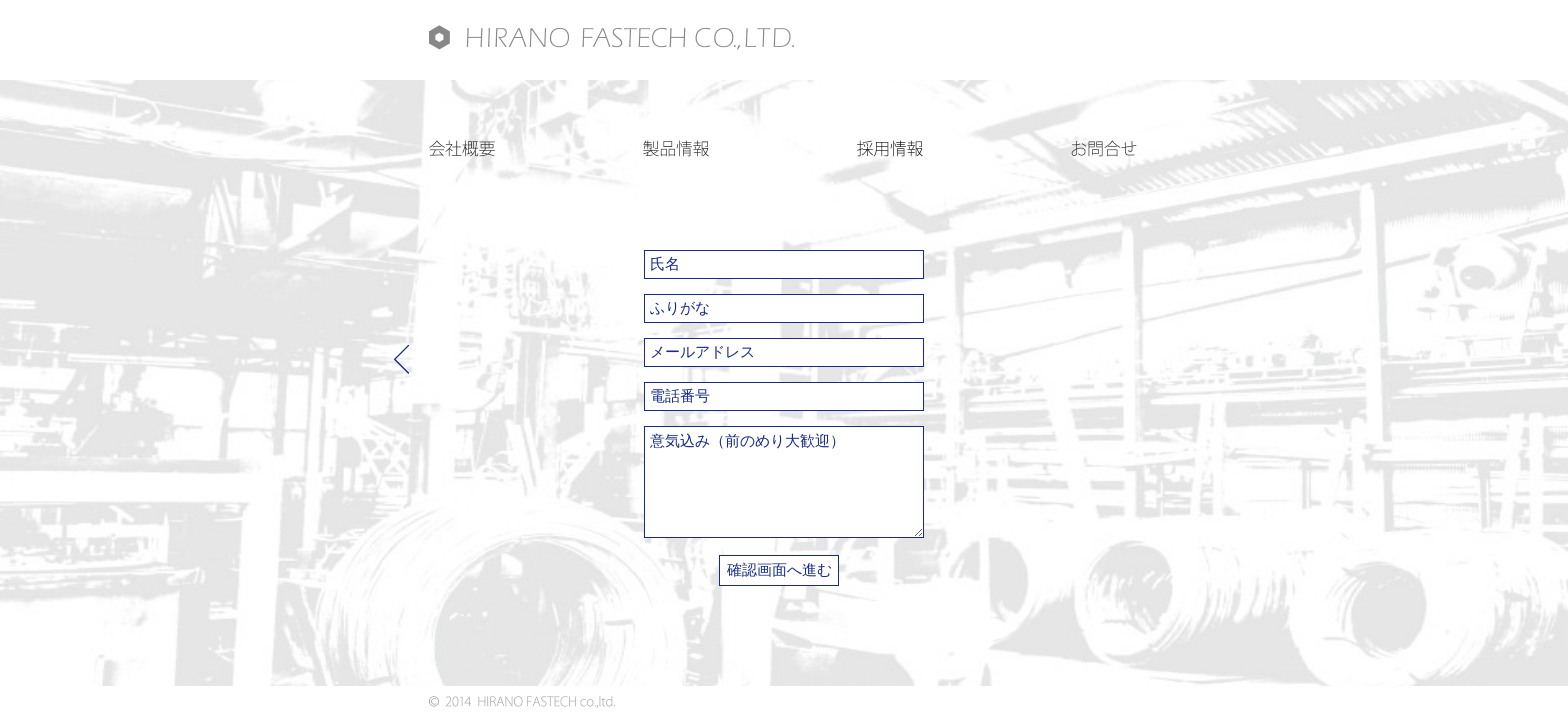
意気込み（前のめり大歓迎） (784, 482)
